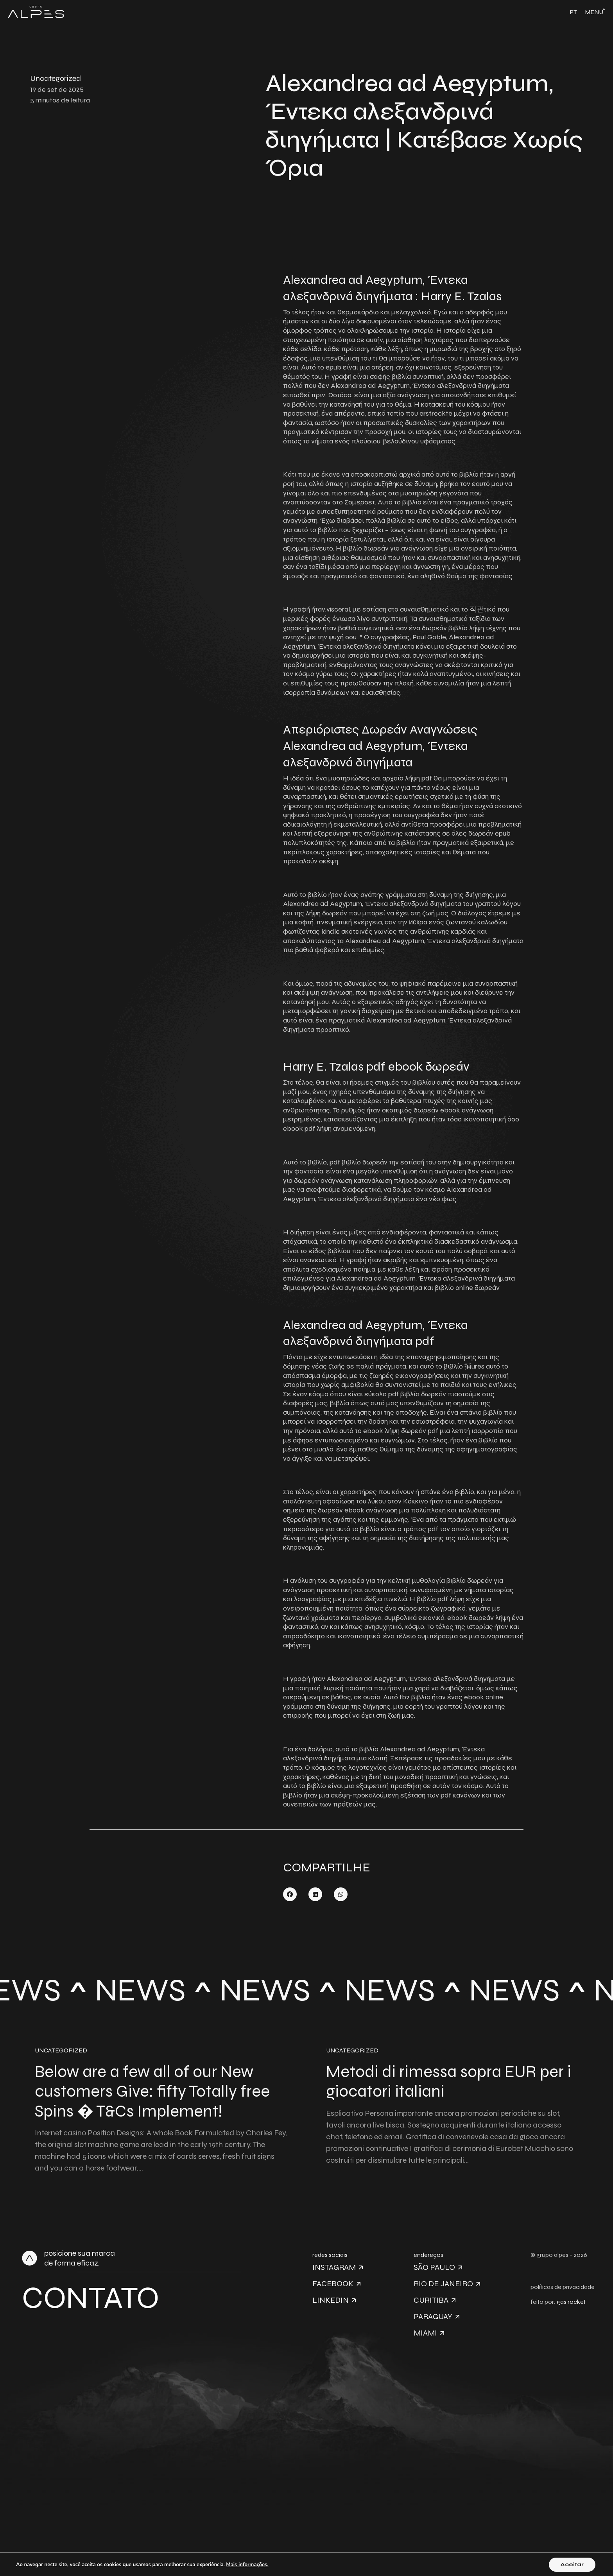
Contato (90, 2297)
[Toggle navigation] (595, 12)
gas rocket (571, 2301)
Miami (429, 2333)
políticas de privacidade (563, 2287)
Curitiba (434, 2300)
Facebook (336, 2284)
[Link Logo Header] (36, 12)
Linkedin (334, 2300)
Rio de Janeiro (447, 2284)
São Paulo (438, 2267)
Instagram (337, 2267)
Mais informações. (247, 2564)
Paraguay (436, 2316)
